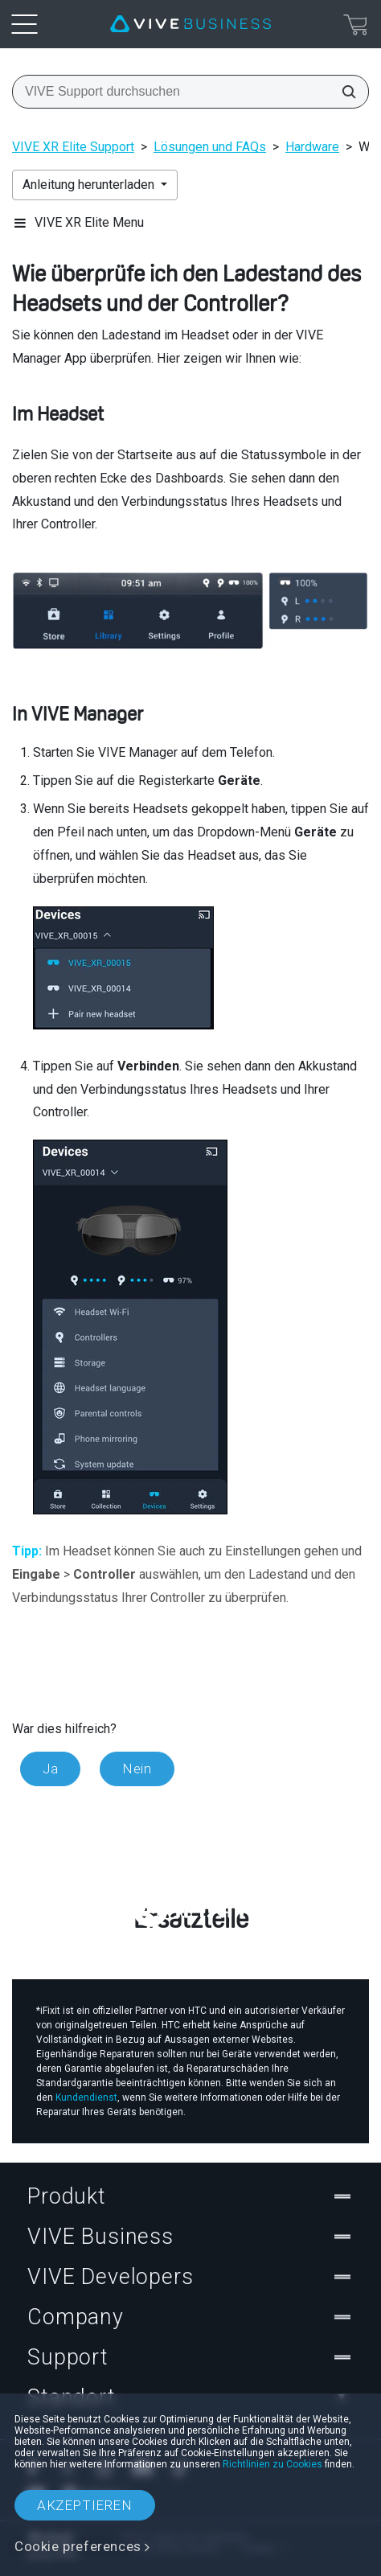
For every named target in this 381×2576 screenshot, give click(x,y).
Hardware (312, 146)
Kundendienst (86, 2097)
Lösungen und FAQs (210, 146)
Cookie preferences (77, 2546)
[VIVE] (190, 24)
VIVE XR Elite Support (73, 146)
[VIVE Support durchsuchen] (344, 92)
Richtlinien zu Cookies (272, 2464)
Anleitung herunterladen (90, 184)
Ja (50, 1768)
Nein (136, 1768)
